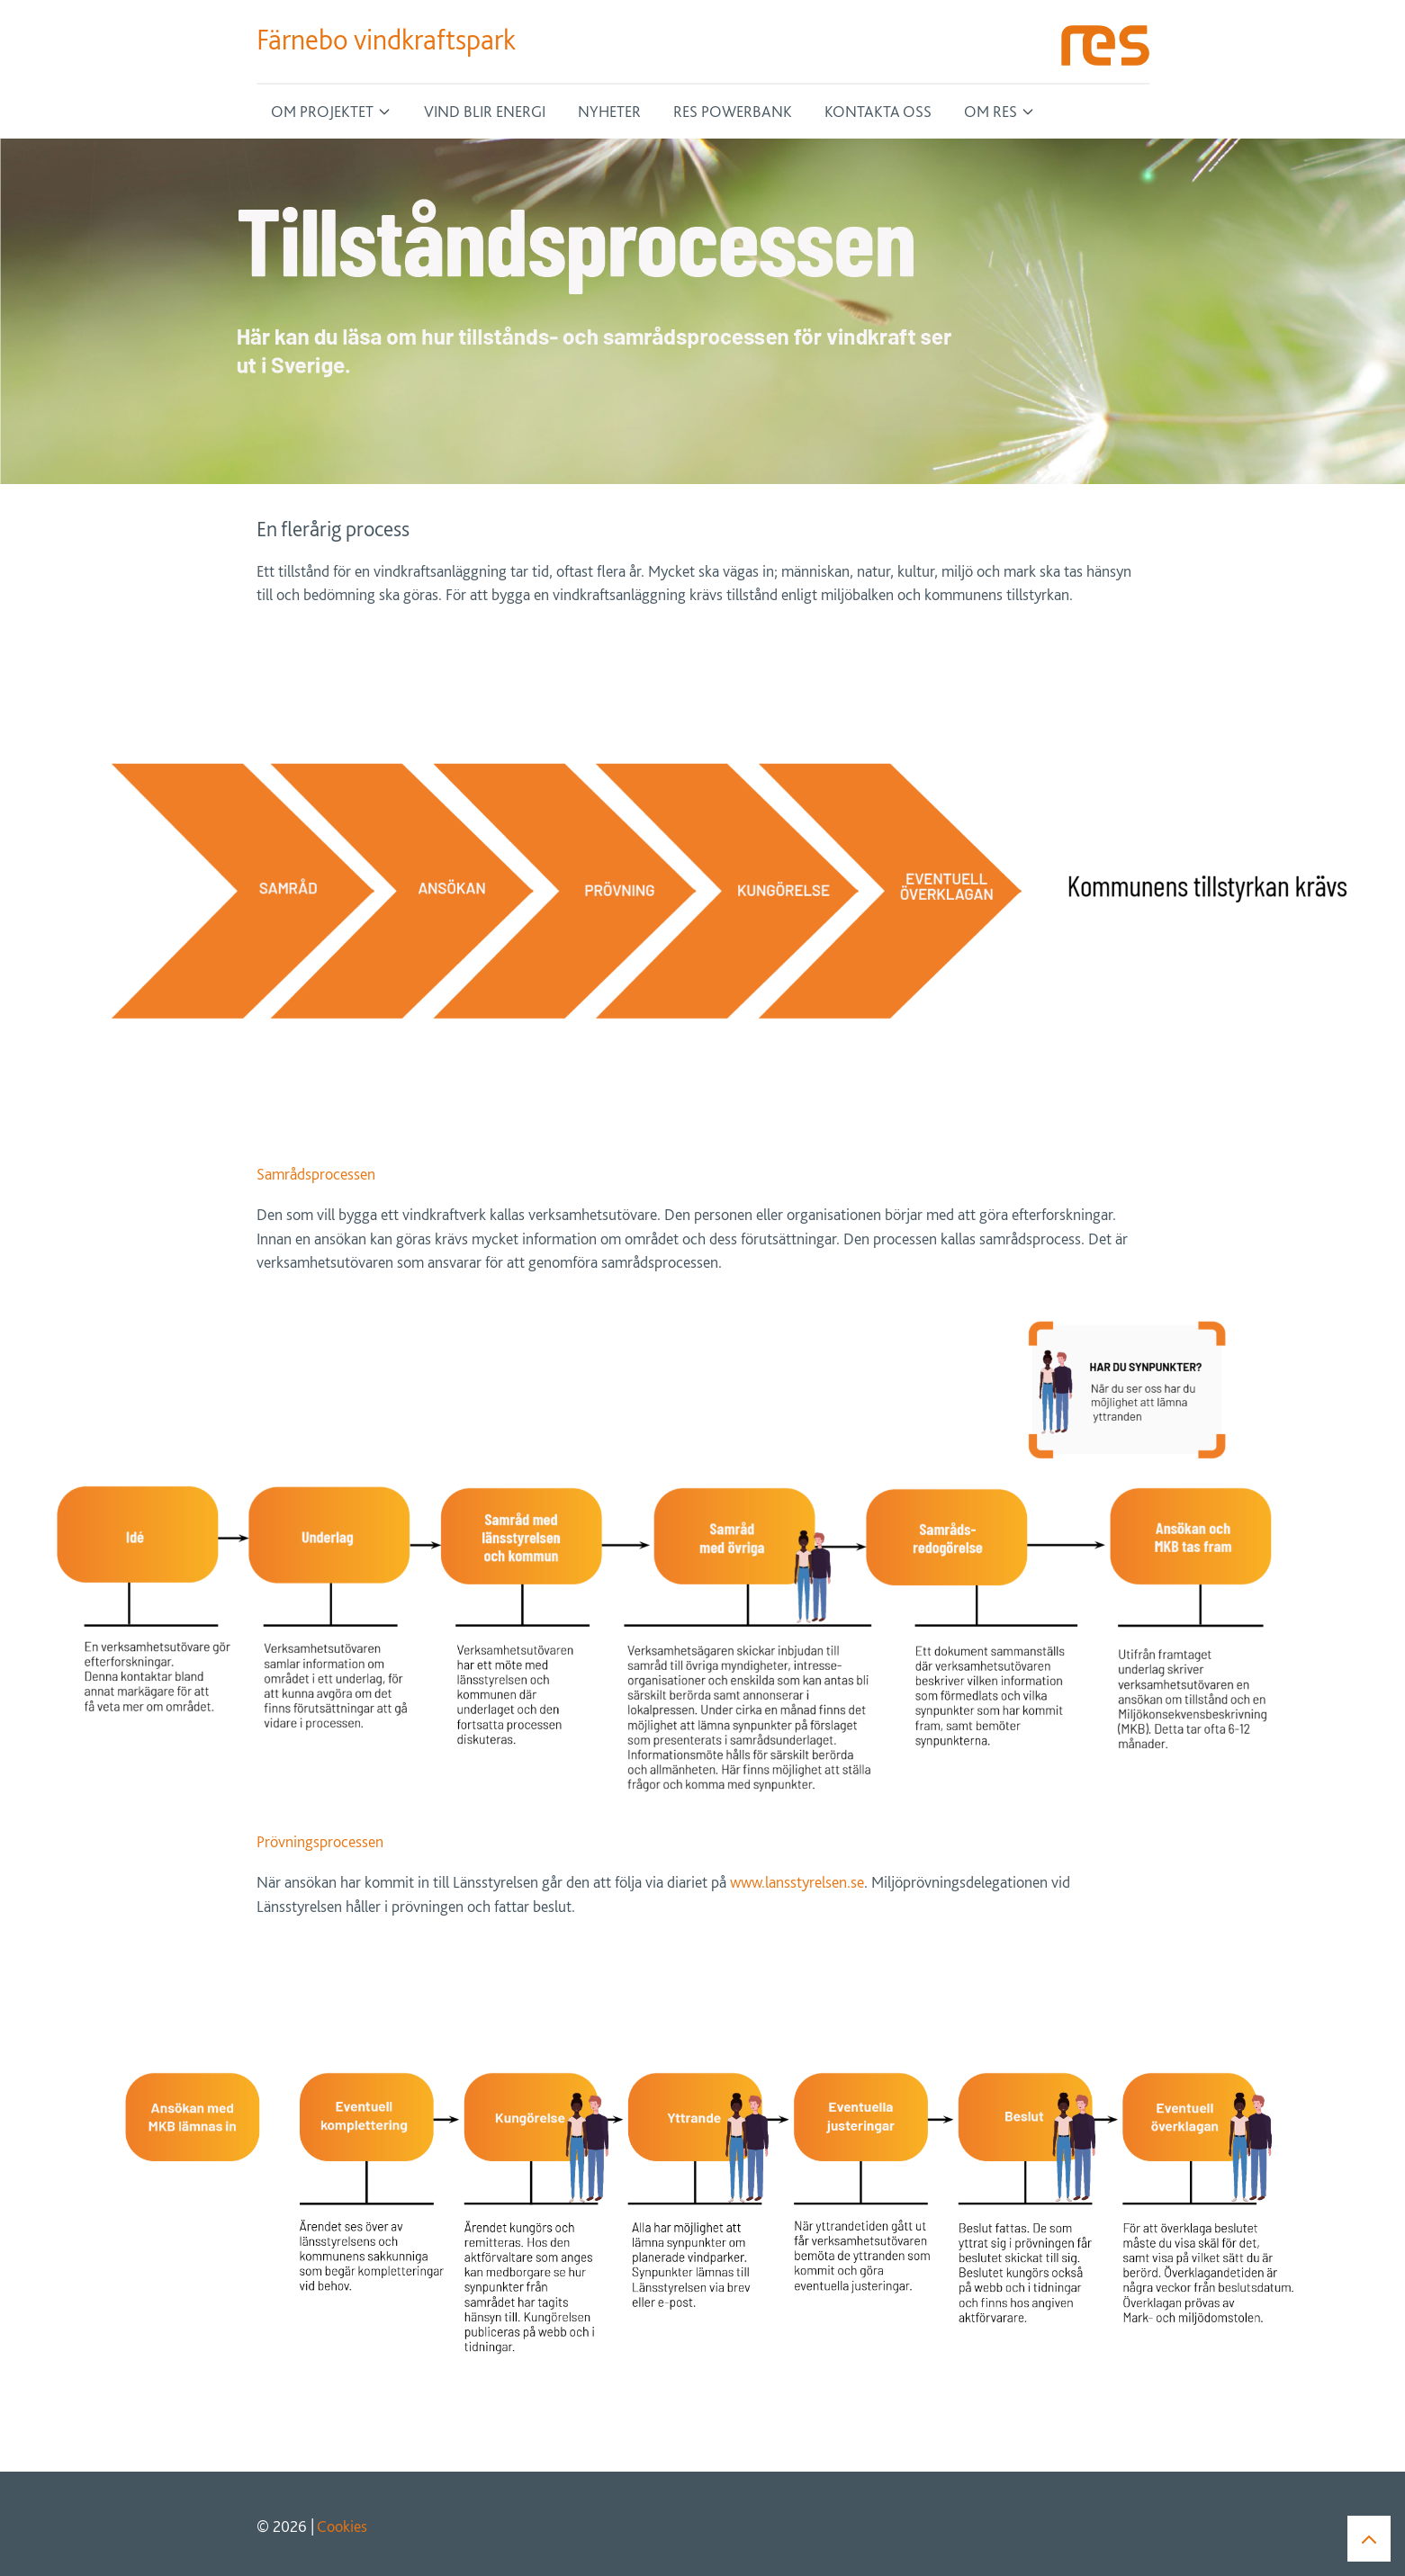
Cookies (342, 2526)
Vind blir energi (484, 111)
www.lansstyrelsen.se (797, 1881)
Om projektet (322, 111)
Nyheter (609, 111)
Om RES (990, 111)
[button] (1369, 2537)
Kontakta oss (878, 111)
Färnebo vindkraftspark (386, 39)
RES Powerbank (732, 111)
